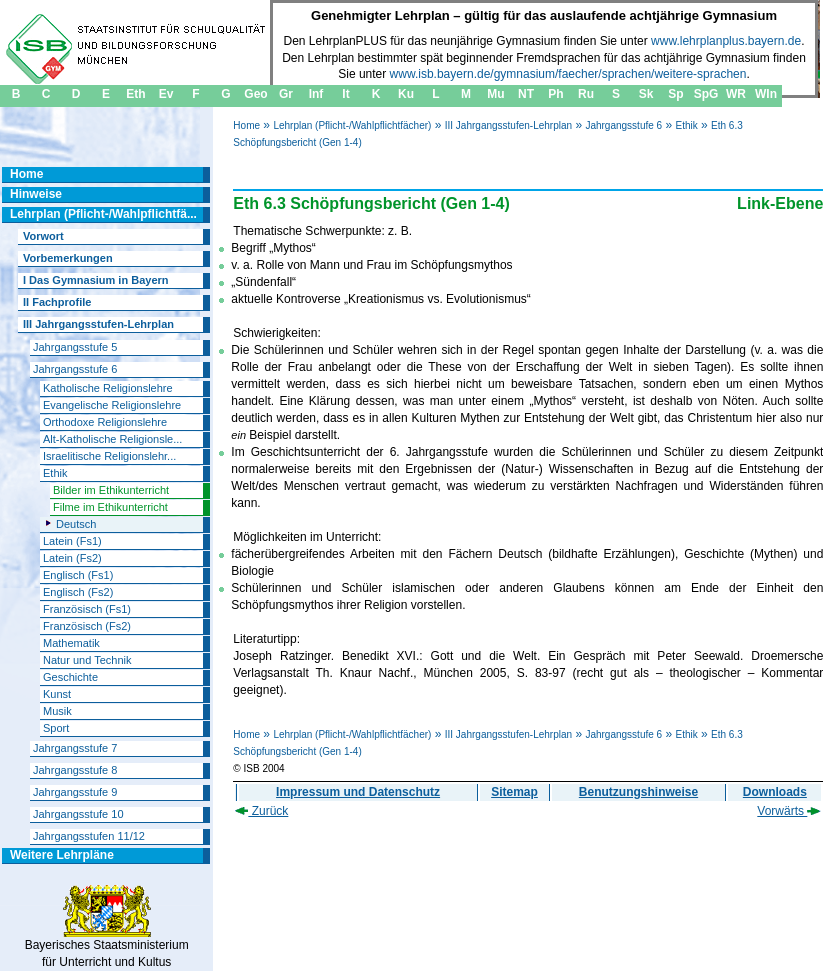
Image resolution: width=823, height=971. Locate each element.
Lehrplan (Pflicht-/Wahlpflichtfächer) (352, 125)
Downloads (775, 792)
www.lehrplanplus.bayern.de (726, 41)
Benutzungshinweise (638, 792)
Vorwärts (789, 811)
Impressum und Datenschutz (358, 792)
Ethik (686, 125)
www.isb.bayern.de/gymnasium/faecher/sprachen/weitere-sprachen (568, 74)
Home (246, 125)
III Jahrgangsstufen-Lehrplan (508, 125)
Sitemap (514, 792)
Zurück (261, 811)
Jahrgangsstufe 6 (623, 125)
